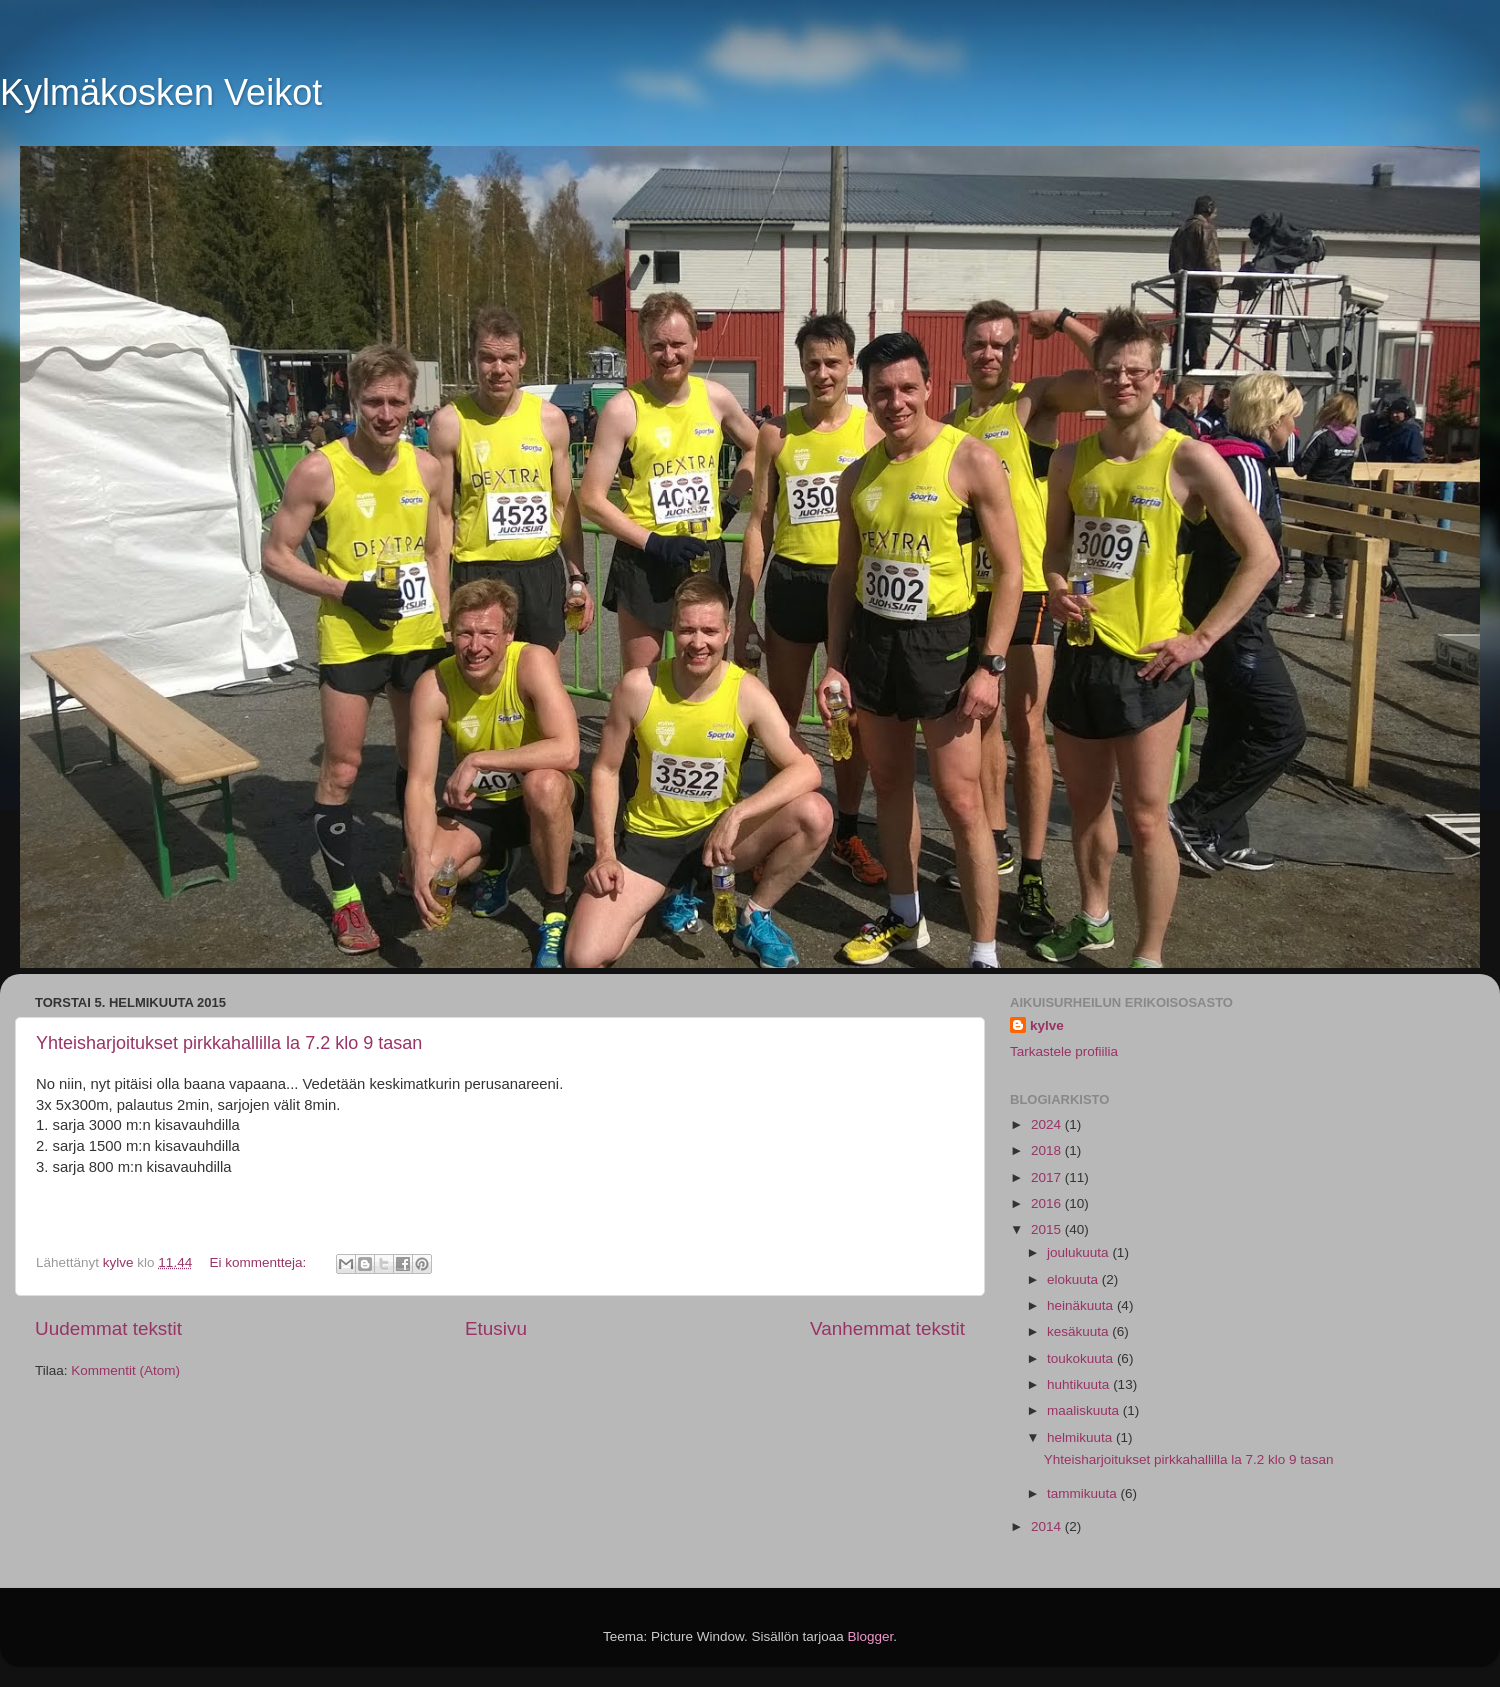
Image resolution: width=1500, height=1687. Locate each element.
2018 (1048, 1150)
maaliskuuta (1085, 1410)
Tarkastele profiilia (1064, 1051)
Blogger (871, 1636)
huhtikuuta (1080, 1384)
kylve (1047, 1025)
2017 (1048, 1177)
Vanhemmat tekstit (887, 1328)
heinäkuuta (1082, 1305)
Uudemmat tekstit (108, 1328)
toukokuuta (1082, 1358)
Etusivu (496, 1328)
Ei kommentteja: (259, 1262)
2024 (1048, 1124)
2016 (1048, 1203)
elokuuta (1074, 1279)
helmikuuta (1081, 1437)
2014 (1048, 1526)
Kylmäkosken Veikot (161, 92)
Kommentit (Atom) (125, 1370)
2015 (1048, 1229)
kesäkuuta (1079, 1331)
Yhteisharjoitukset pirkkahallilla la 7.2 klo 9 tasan (229, 1043)
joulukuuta (1079, 1252)
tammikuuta (1084, 1493)
